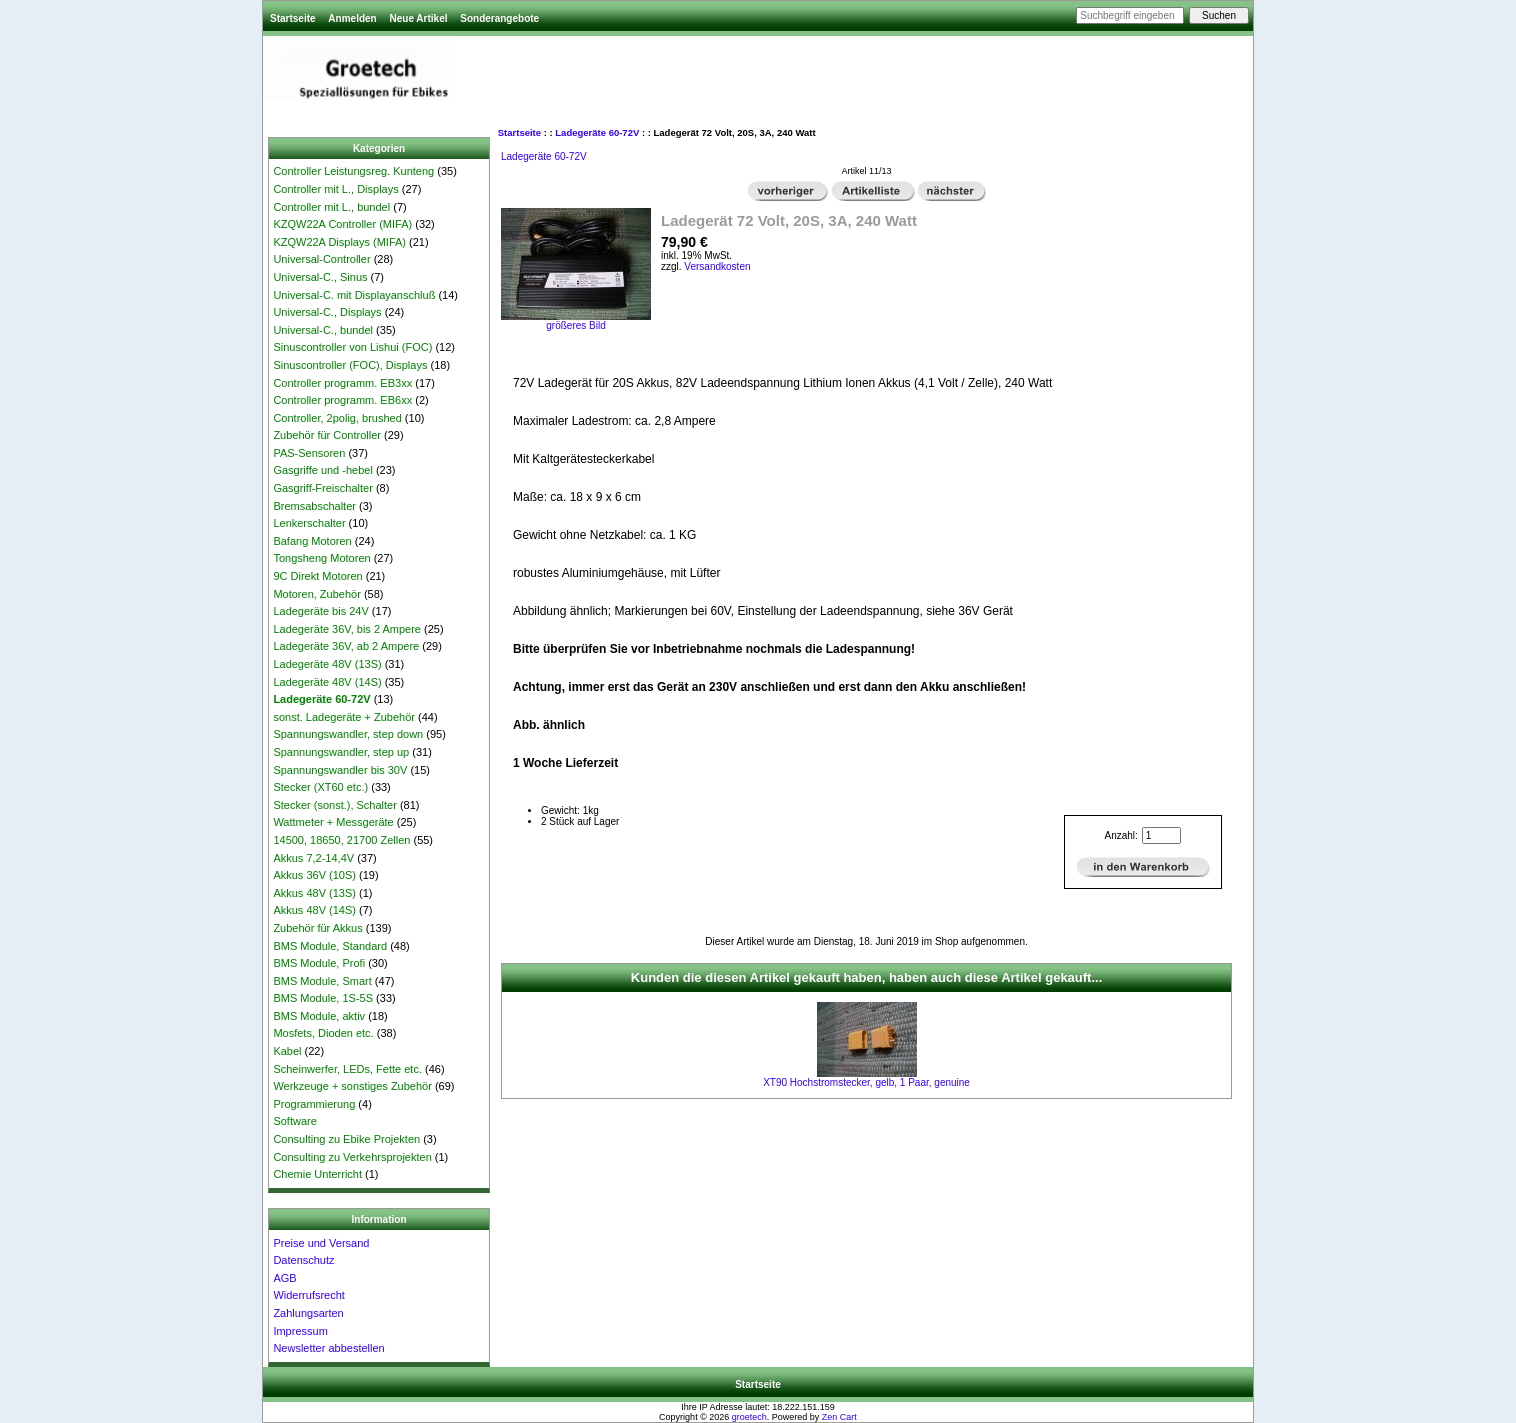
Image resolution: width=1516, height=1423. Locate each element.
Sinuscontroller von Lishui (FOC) (352, 347)
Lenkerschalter (309, 523)
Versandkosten (717, 266)
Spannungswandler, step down (348, 734)
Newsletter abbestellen (328, 1348)
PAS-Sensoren (309, 453)
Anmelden (352, 18)
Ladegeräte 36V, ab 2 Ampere (346, 646)
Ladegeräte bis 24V (320, 611)
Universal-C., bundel (323, 330)
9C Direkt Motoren (317, 576)
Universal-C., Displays (327, 312)
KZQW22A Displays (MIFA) (339, 242)
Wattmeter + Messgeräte (333, 822)
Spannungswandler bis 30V (340, 770)
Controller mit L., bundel (331, 207)
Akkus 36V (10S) (314, 875)
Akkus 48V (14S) (314, 910)
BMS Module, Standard (330, 946)
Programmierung (314, 1104)
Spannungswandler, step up (341, 752)
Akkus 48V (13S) (314, 893)
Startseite (293, 18)
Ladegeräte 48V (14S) (327, 682)
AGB (284, 1278)
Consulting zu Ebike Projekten (346, 1139)
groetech (749, 1417)
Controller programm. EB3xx (342, 383)
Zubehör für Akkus (317, 928)
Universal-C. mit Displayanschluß (354, 295)
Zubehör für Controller (327, 435)
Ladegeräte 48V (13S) (327, 664)
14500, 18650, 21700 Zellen (341, 840)
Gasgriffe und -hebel (322, 470)
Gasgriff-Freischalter (322, 488)
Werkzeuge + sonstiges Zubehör (352, 1086)
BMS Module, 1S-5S (323, 998)
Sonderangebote (499, 18)
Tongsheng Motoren (321, 558)
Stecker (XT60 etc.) (320, 787)
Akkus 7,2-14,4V (313, 858)
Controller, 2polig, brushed (337, 418)
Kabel (287, 1051)
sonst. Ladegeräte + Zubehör (344, 717)
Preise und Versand (321, 1243)
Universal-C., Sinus (320, 277)
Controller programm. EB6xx (342, 400)
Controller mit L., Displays (335, 189)
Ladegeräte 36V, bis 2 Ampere (347, 629)
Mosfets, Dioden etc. (323, 1033)
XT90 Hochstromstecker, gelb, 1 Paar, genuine (866, 1082)
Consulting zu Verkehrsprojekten (352, 1157)
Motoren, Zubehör (316, 594)
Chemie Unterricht (317, 1174)
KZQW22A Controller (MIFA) (342, 224)
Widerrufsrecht (309, 1295)
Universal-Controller (321, 259)
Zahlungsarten (308, 1313)
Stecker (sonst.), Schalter (335, 805)
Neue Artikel (418, 18)
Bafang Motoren (312, 541)
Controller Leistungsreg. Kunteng (353, 171)
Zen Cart (839, 1417)
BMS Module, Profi (319, 963)
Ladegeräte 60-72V (597, 132)
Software (294, 1121)
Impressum (300, 1331)
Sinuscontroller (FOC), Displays (350, 365)
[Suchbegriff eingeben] (1130, 15)
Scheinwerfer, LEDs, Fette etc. (347, 1069)
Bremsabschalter (314, 506)
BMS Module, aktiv (319, 1016)
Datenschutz (303, 1260)
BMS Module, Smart (322, 981)
